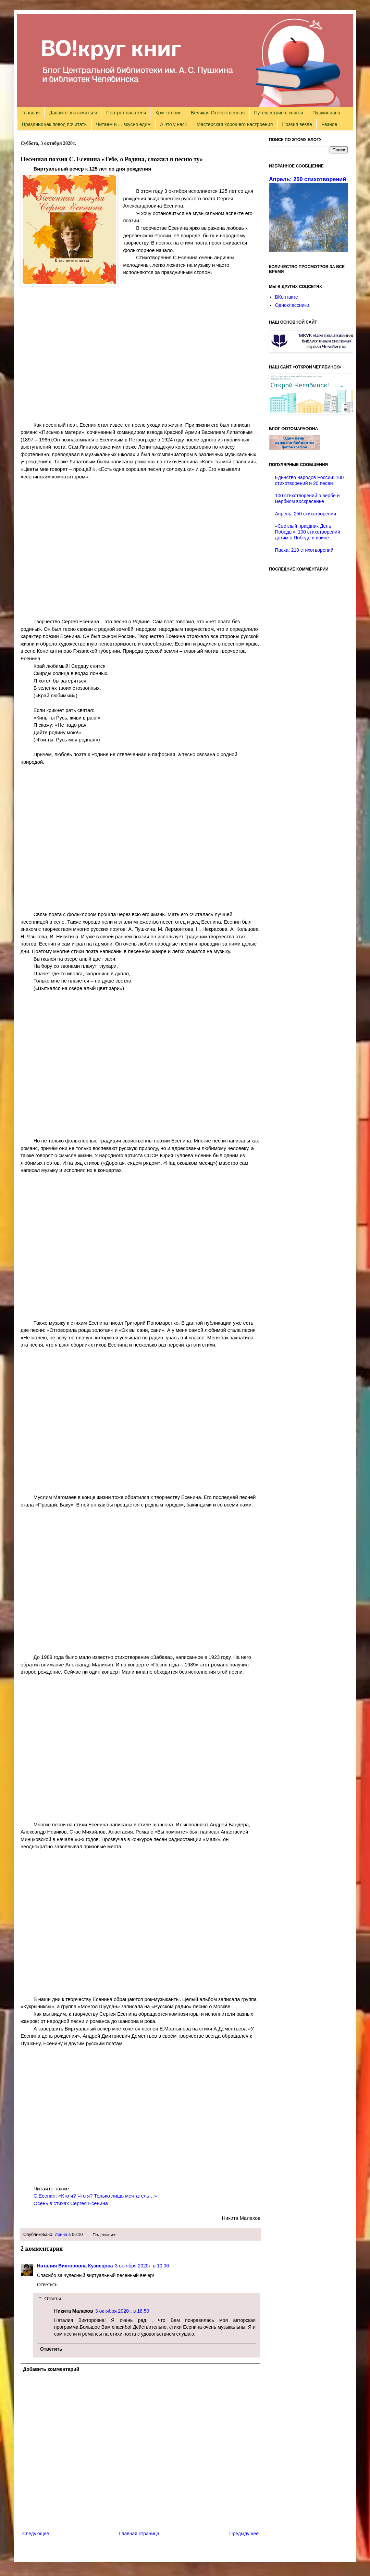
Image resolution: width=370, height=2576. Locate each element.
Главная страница (139, 2533)
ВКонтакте (286, 297)
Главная (31, 112)
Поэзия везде (297, 124)
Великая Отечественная (218, 112)
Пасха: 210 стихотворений (304, 550)
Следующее (35, 2533)
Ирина (60, 2234)
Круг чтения (169, 112)
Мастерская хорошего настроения (235, 124)
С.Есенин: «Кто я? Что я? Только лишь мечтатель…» (95, 2196)
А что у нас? (173, 124)
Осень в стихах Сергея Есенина (71, 2203)
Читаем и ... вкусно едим (123, 124)
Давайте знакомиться (73, 112)
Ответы (52, 2298)
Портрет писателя (126, 112)
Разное (329, 124)
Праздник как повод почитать (54, 124)
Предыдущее (244, 2533)
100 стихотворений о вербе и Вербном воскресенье (307, 498)
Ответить (47, 2284)
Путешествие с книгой (278, 112)
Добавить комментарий (51, 2369)
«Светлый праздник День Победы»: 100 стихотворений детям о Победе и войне (307, 531)
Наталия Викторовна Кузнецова (75, 2265)
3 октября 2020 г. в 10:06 (142, 2265)
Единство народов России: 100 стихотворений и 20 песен (309, 480)
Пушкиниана (326, 112)
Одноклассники (292, 305)
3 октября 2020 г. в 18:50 (122, 2311)
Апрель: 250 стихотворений (307, 179)
